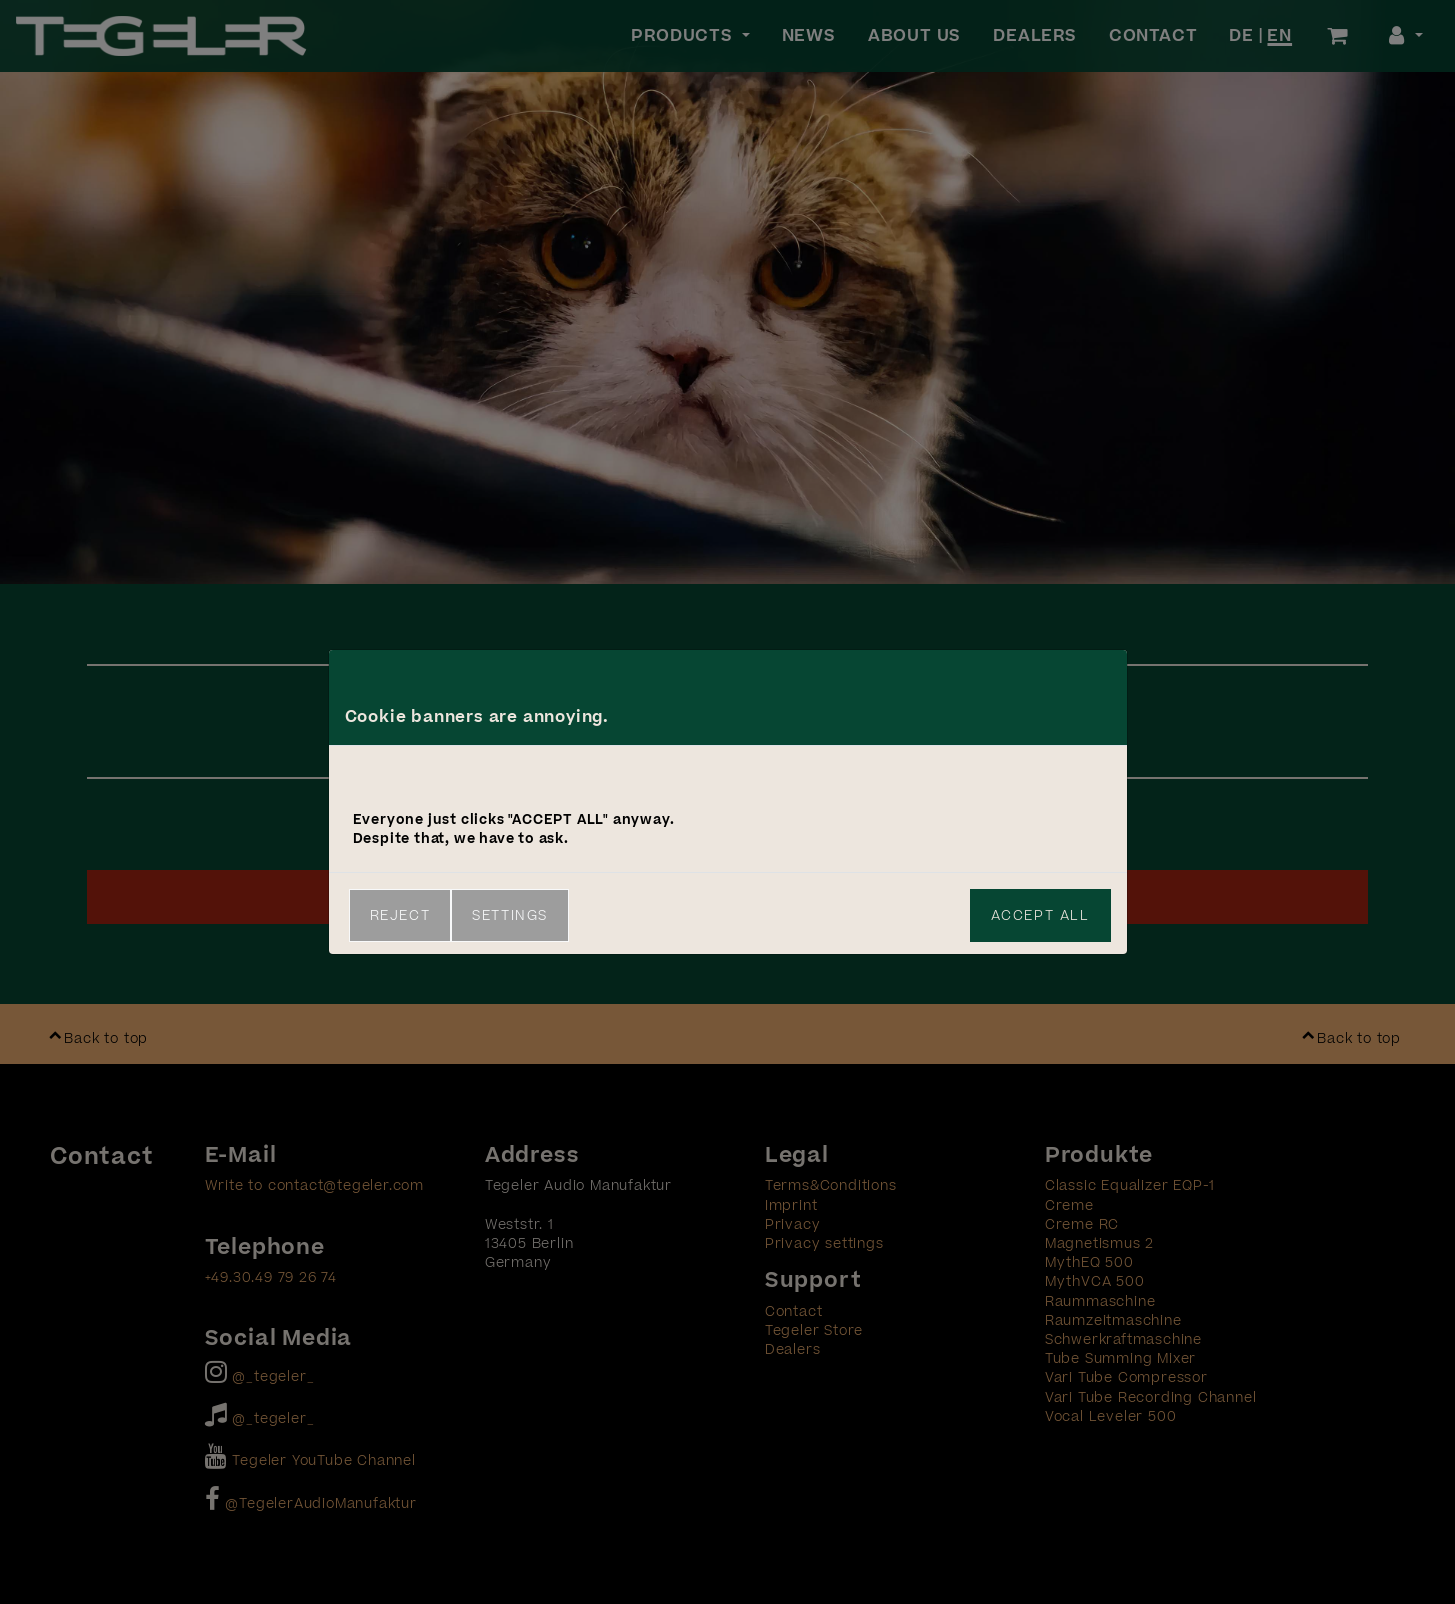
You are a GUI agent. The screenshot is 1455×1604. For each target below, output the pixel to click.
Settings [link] (510, 915)
